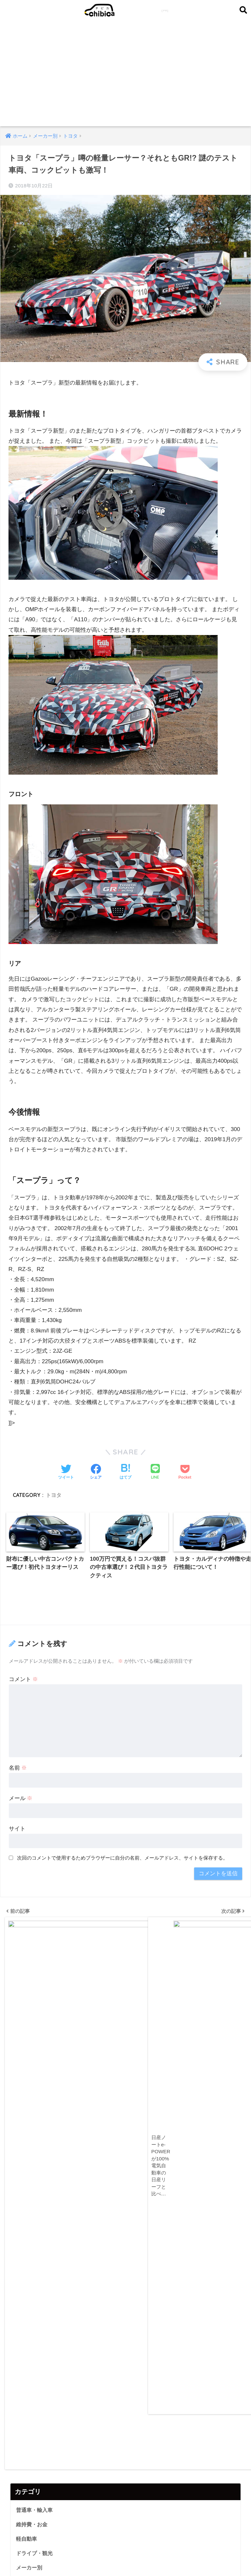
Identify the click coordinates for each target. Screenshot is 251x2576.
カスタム (27, 2059)
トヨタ (53, 1495)
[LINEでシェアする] (155, 1472)
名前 (18, 1769)
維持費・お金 (32, 2000)
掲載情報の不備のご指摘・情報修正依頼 (113, 2558)
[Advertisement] (125, 77)
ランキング (30, 2103)
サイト (17, 1829)
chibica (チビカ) (123, 10)
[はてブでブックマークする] (125, 1472)
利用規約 (172, 2558)
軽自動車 (27, 2015)
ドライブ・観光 (35, 2030)
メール (21, 1799)
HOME (125, 2544)
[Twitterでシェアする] (66, 1472)
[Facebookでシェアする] (96, 1472)
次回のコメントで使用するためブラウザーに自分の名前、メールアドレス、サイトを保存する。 (122, 1858)
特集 (21, 2073)
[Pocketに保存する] (184, 1472)
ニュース (27, 2088)
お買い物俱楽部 (29, 2502)
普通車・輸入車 (35, 1986)
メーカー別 (30, 2044)
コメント (23, 1680)
